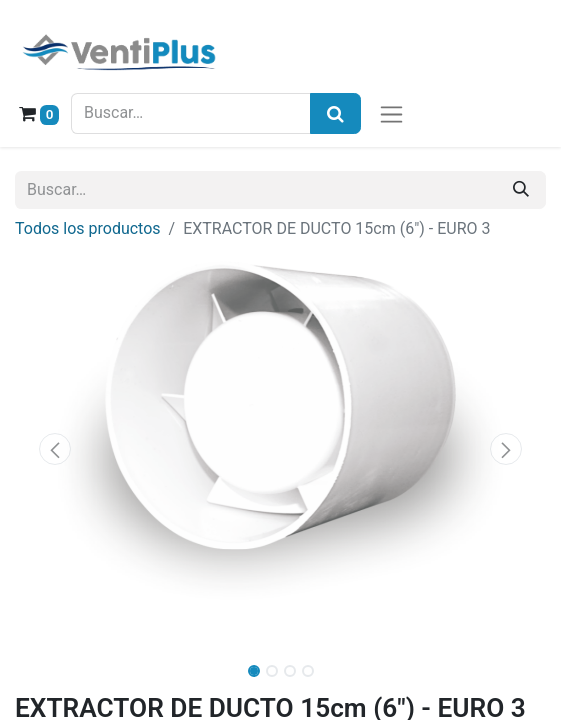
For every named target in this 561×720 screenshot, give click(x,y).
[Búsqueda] (335, 113)
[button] (55, 449)
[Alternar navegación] (391, 113)
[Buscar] (521, 190)
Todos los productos (88, 228)
